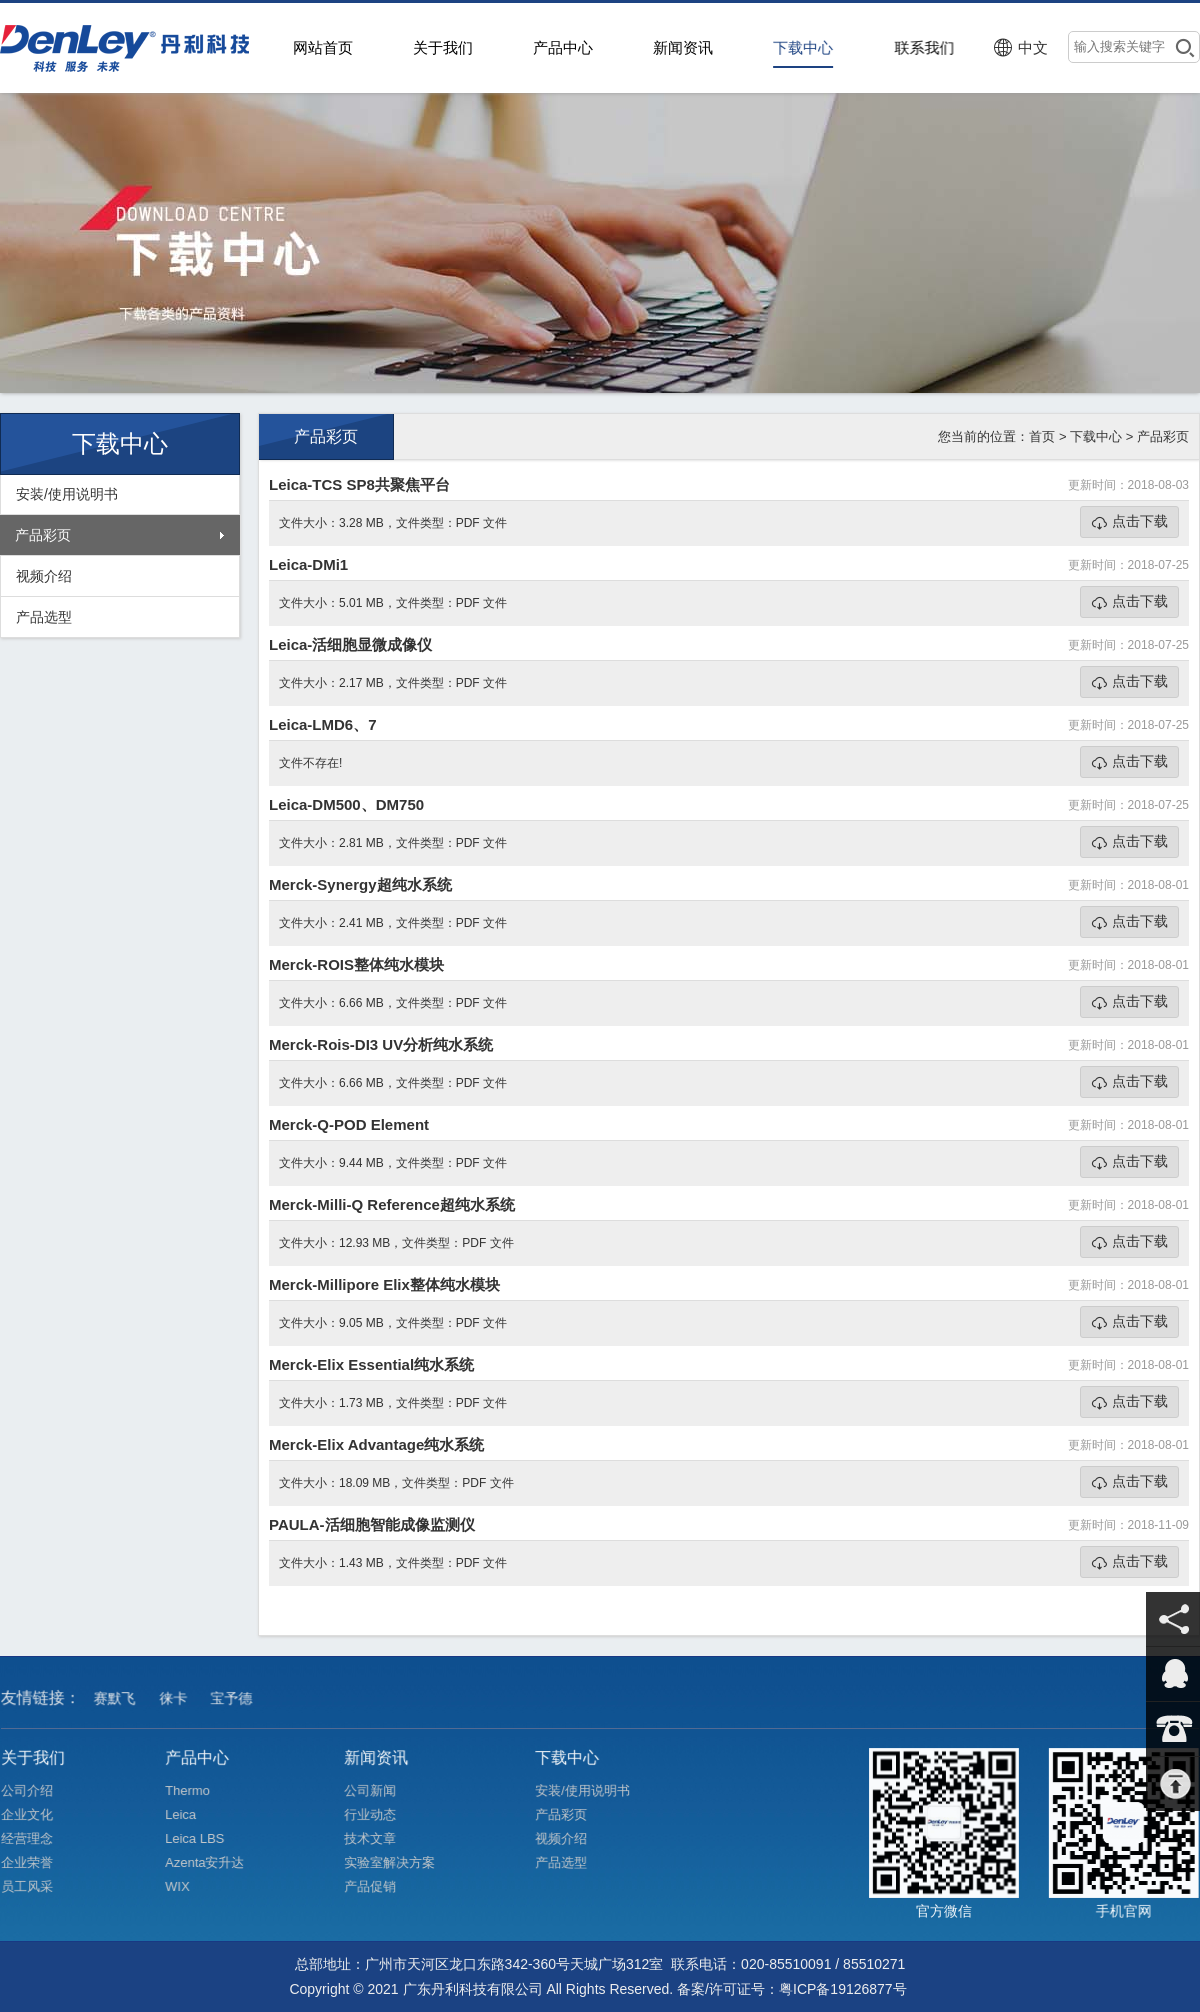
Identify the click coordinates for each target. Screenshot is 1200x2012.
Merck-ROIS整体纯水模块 (356, 964)
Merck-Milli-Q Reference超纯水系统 (392, 1204)
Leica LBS (203, 1838)
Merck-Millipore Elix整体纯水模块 (384, 1284)
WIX (186, 1885)
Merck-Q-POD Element (349, 1124)
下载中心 (1096, 436)
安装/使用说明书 (67, 494)
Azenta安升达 (213, 1862)
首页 (1042, 436)
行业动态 (379, 1814)
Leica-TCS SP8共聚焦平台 (359, 484)
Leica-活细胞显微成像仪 (350, 644)
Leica (189, 1814)
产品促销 (379, 1885)
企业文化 (35, 1814)
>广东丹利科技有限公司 (130, 48)
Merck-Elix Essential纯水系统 (371, 1364)
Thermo (196, 1790)
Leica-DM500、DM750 (346, 804)
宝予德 (235, 1707)
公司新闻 (379, 1790)
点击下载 (1140, 521)
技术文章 (379, 1838)
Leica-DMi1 (308, 564)
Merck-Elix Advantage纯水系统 (376, 1444)
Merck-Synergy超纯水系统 (360, 884)
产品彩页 (43, 535)
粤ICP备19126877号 (843, 1989)
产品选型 (44, 617)
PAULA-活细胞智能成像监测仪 (372, 1524)
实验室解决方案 (399, 1862)
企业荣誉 (35, 1862)
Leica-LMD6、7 (323, 724)
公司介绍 (35, 1790)
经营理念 (35, 1838)
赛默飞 (119, 1707)
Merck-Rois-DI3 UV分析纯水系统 (381, 1044)
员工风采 (35, 1885)
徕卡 (177, 1707)
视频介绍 (44, 576)
